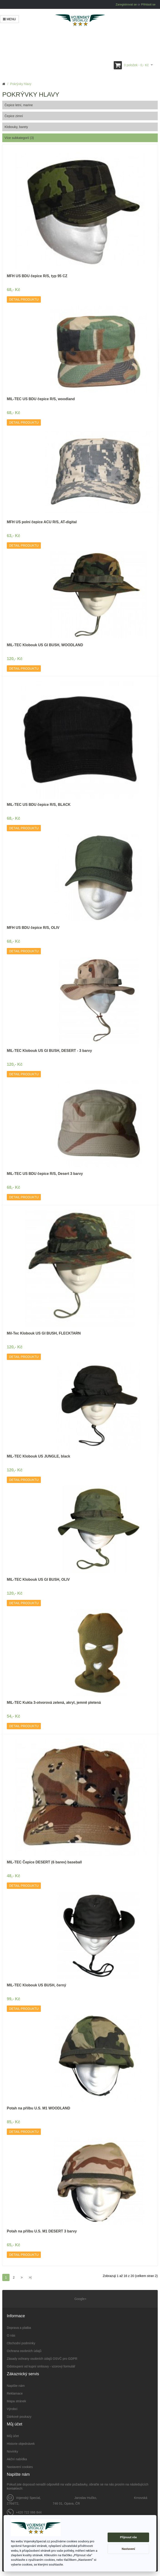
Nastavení (128, 2549)
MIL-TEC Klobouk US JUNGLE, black (38, 1456)
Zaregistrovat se (126, 4)
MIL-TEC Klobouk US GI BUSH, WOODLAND (45, 645)
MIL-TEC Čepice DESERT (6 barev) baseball (44, 1862)
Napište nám (16, 2386)
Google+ (80, 2299)
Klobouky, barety (16, 127)
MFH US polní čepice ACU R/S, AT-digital (42, 522)
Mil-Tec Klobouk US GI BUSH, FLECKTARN (44, 1333)
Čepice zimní (14, 116)
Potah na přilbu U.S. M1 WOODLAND (38, 2108)
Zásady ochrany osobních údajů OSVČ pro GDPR (42, 2358)
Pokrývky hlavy (20, 84)
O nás (11, 2335)
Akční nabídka (17, 2459)
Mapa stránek (16, 2401)
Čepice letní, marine (19, 105)
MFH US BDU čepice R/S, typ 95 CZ (37, 276)
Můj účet (13, 2436)
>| (30, 2277)
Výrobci (12, 2409)
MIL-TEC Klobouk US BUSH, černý (36, 1985)
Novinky (12, 2451)
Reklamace (15, 2393)
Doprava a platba (19, 2328)
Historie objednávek (21, 2443)
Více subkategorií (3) (19, 138)
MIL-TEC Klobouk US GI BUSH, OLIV (38, 1579)
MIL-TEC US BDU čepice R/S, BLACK (39, 805)
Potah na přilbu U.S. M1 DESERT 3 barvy (42, 2231)
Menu (9, 19)
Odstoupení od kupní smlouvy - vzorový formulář (41, 2366)
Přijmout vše (128, 2537)
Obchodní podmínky (21, 2343)
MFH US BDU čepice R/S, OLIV (33, 928)
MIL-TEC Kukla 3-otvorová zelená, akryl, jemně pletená (54, 1702)
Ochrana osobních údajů (24, 2351)
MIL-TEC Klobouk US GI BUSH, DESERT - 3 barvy (49, 1051)
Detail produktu (24, 299)
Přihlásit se (148, 4)
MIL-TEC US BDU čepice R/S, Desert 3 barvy (45, 1174)
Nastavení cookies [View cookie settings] (20, 2467)
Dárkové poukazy (19, 2416)
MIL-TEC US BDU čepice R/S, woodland (41, 399)
